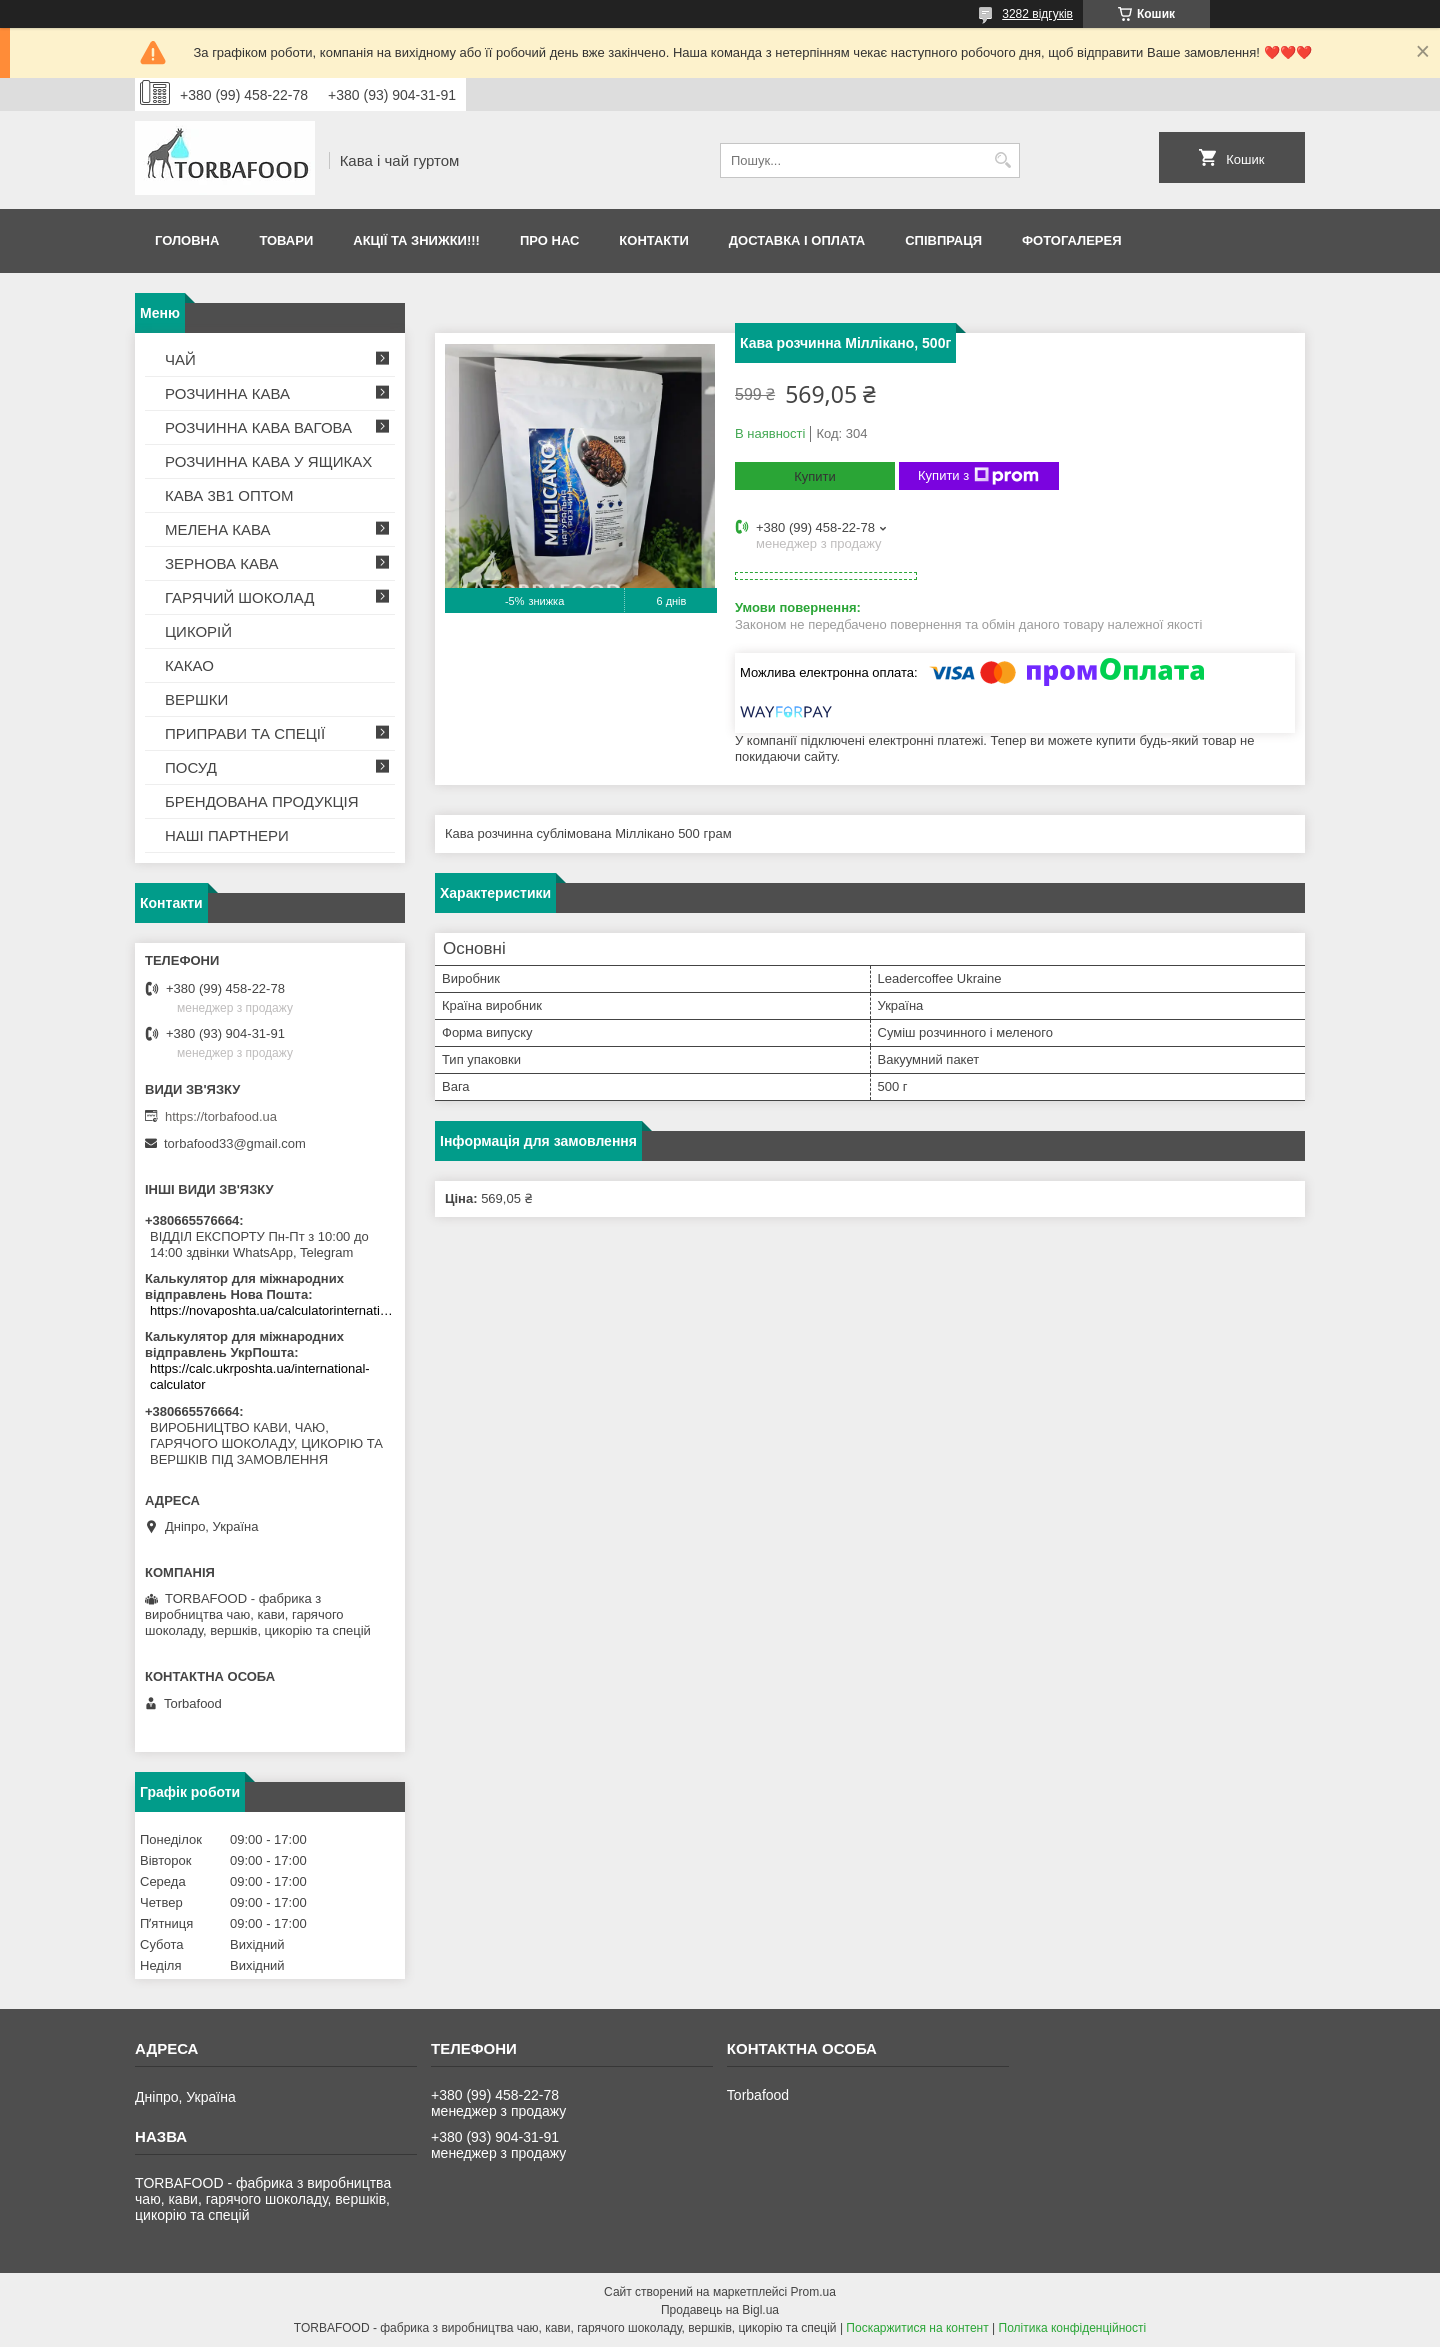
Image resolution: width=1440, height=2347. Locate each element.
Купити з (978, 476)
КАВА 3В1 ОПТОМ (229, 495)
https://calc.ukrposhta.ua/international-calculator (260, 1376)
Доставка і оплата (797, 240)
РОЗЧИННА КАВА (227, 393)
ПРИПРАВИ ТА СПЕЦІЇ (245, 733)
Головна (187, 240)
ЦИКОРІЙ (198, 631)
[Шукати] (1002, 160)
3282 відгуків (1037, 14)
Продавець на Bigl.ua (720, 2310)
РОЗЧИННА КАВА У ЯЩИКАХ (268, 461)
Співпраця (943, 240)
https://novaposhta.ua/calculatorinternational (272, 1310)
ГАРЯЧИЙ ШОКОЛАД (239, 597)
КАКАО (189, 665)
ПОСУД (191, 767)
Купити (815, 476)
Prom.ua (813, 2292)
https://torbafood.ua (221, 1116)
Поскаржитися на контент (917, 2328)
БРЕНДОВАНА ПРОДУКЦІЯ (262, 801)
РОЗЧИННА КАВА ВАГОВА (258, 427)
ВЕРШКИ (196, 699)
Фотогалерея (1072, 240)
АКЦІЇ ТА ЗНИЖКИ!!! (416, 240)
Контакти (654, 240)
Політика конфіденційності (1073, 2328)
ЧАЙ (180, 359)
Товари (286, 240)
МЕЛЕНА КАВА (218, 529)
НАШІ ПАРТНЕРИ (227, 835)
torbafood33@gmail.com (235, 1143)
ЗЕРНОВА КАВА (222, 563)
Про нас (549, 240)
